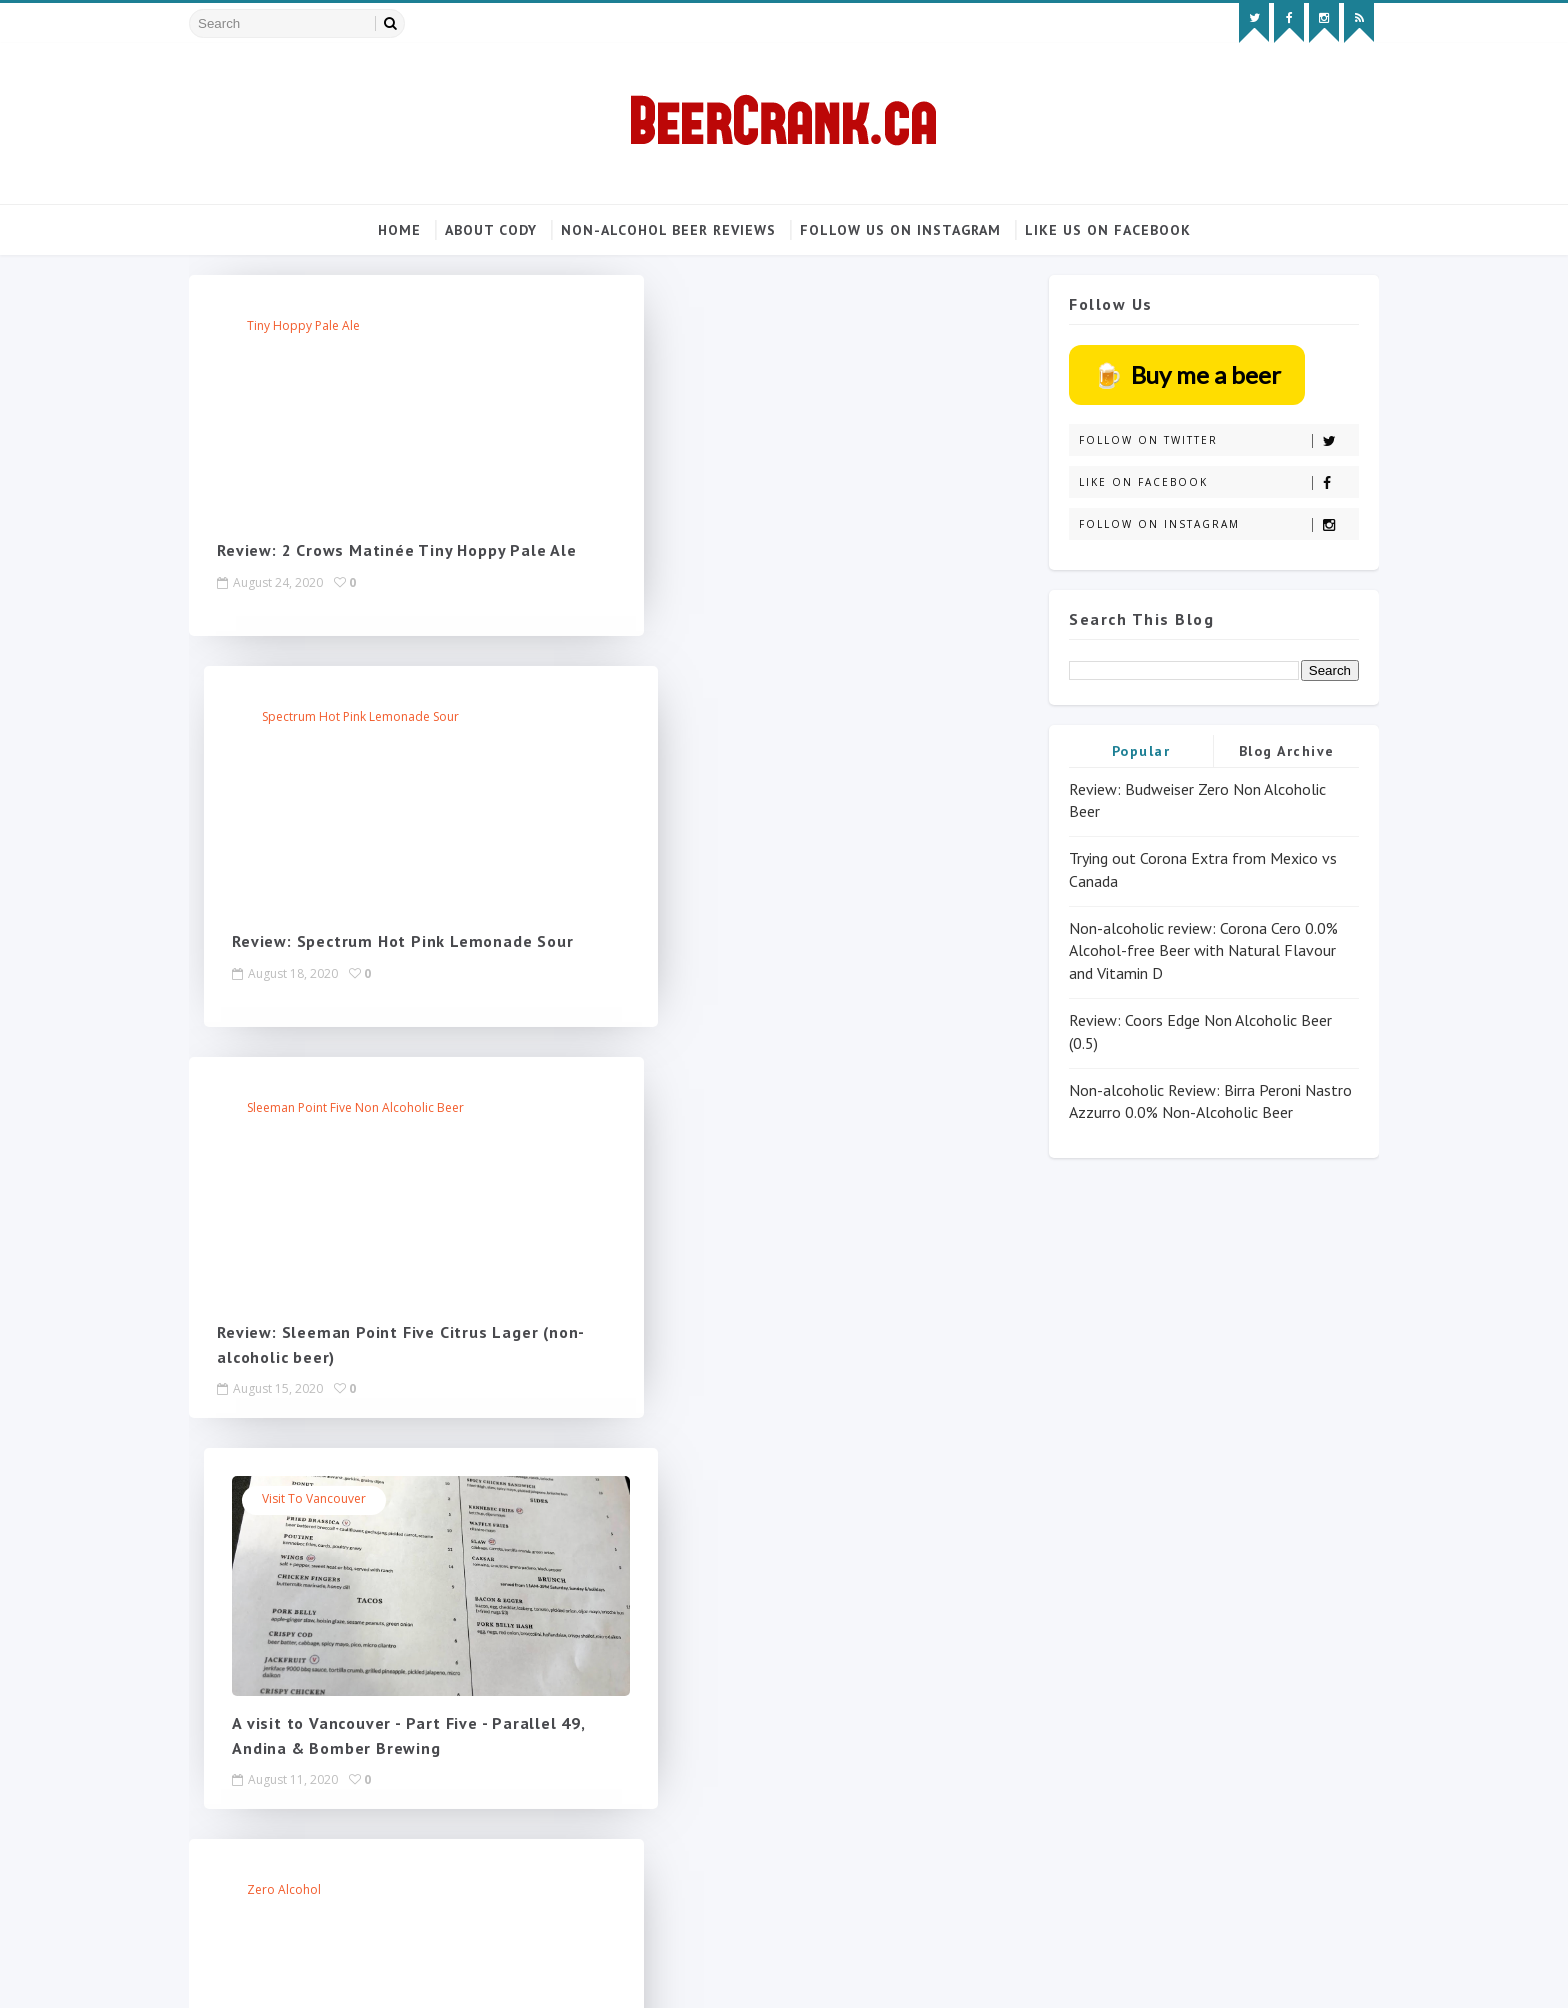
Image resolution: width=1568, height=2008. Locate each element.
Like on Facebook (1198, 482)
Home (399, 230)
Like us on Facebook (1108, 230)
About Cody (491, 230)
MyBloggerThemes (446, 1973)
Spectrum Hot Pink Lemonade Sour (774, 327)
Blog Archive (1267, 750)
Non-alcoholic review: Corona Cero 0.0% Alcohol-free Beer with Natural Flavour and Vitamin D (1183, 950)
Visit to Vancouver (728, 718)
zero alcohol (306, 1109)
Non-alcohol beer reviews (668, 230)
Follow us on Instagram (900, 230)
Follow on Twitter (1198, 440)
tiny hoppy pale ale (325, 327)
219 (621, 1475)
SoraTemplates (323, 1973)
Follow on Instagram (1198, 524)
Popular (1121, 750)
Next (672, 1475)
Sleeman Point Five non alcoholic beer (377, 718)
